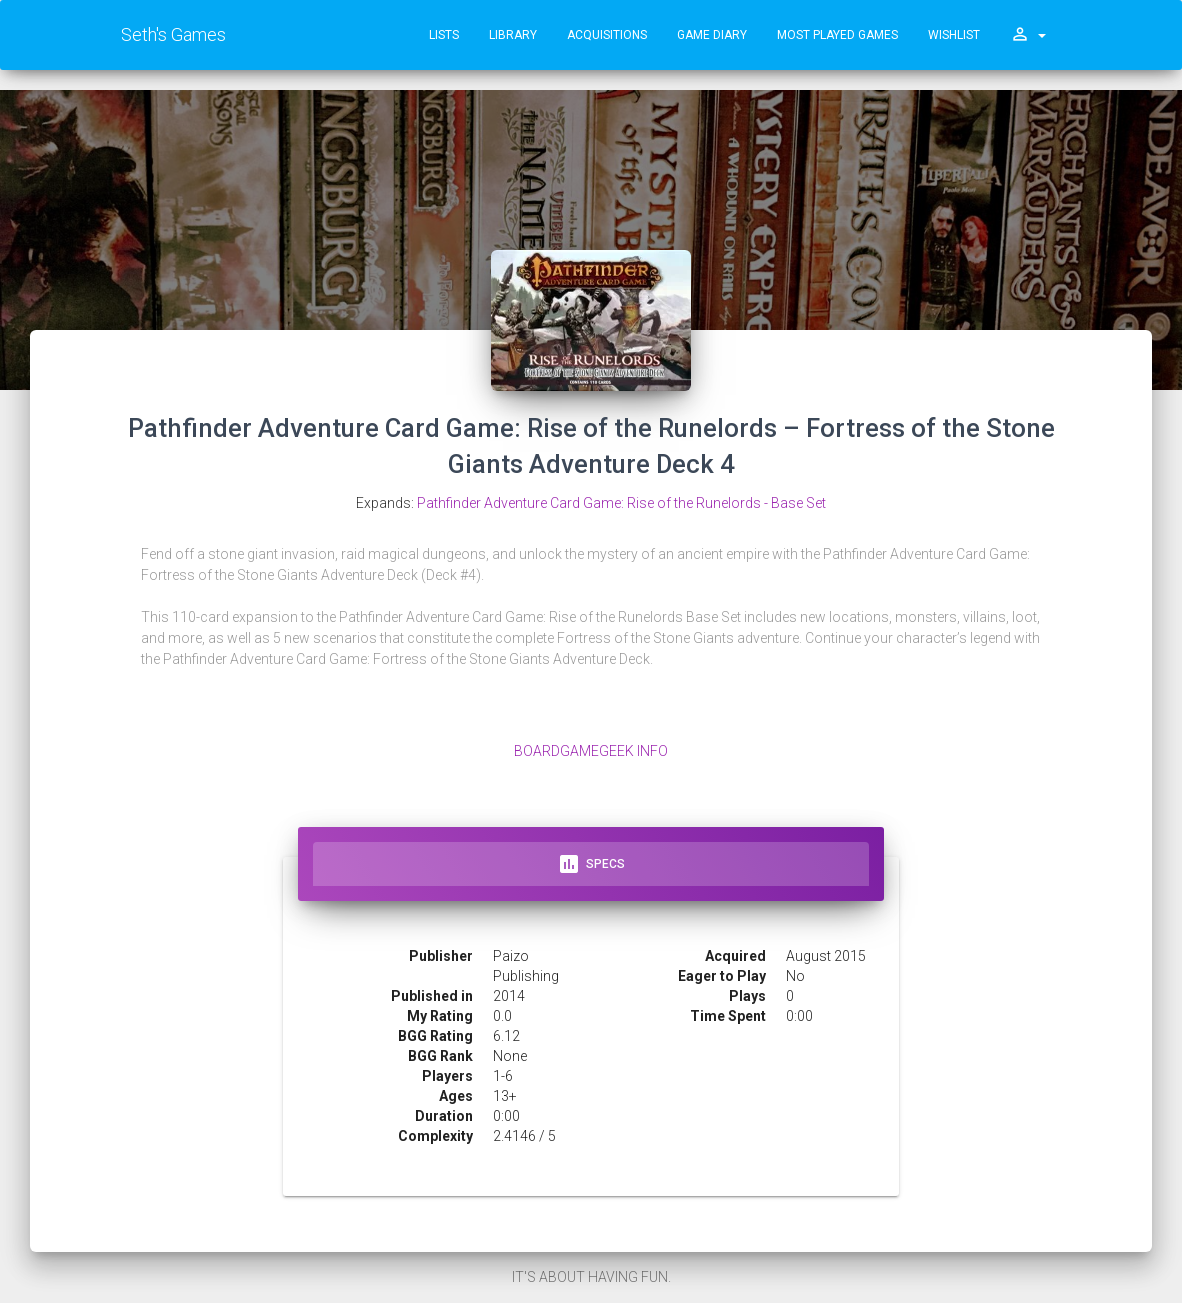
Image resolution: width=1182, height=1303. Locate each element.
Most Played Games (837, 35)
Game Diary (712, 35)
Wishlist (954, 35)
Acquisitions (607, 35)
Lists (444, 35)
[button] (1028, 35)
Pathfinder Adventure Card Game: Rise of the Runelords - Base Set (621, 503)
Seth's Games (173, 34)
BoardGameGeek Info (591, 751)
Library (513, 35)
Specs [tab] (591, 864)
